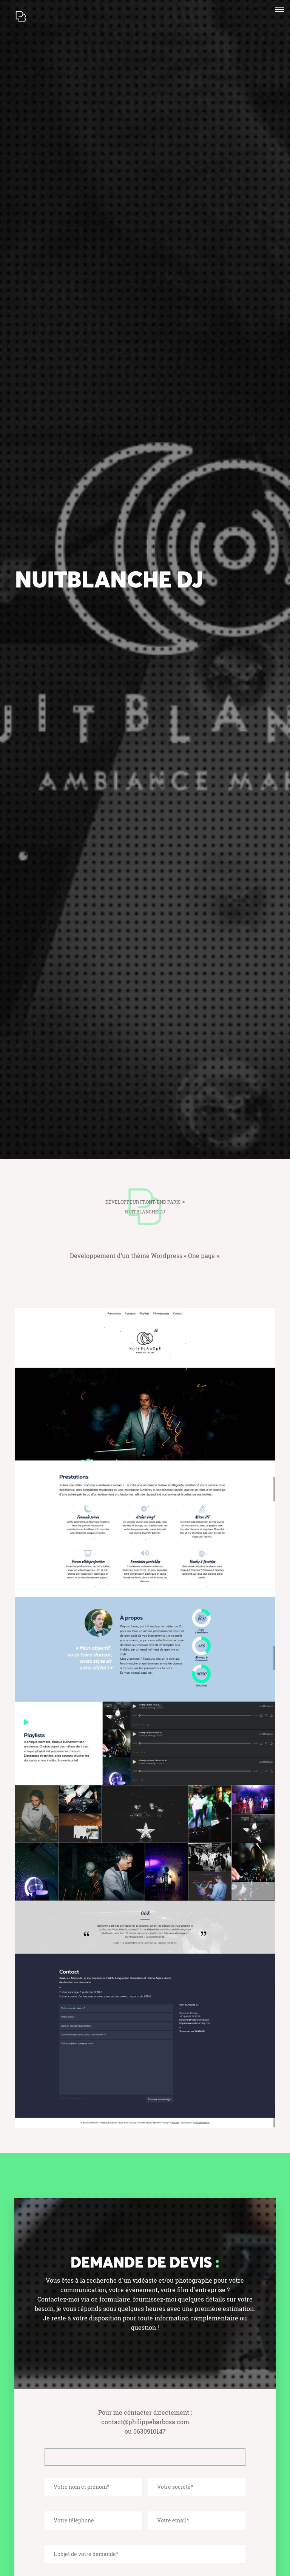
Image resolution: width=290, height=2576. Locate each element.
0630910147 (149, 2431)
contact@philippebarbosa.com (145, 2422)
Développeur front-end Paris (142, 1202)
